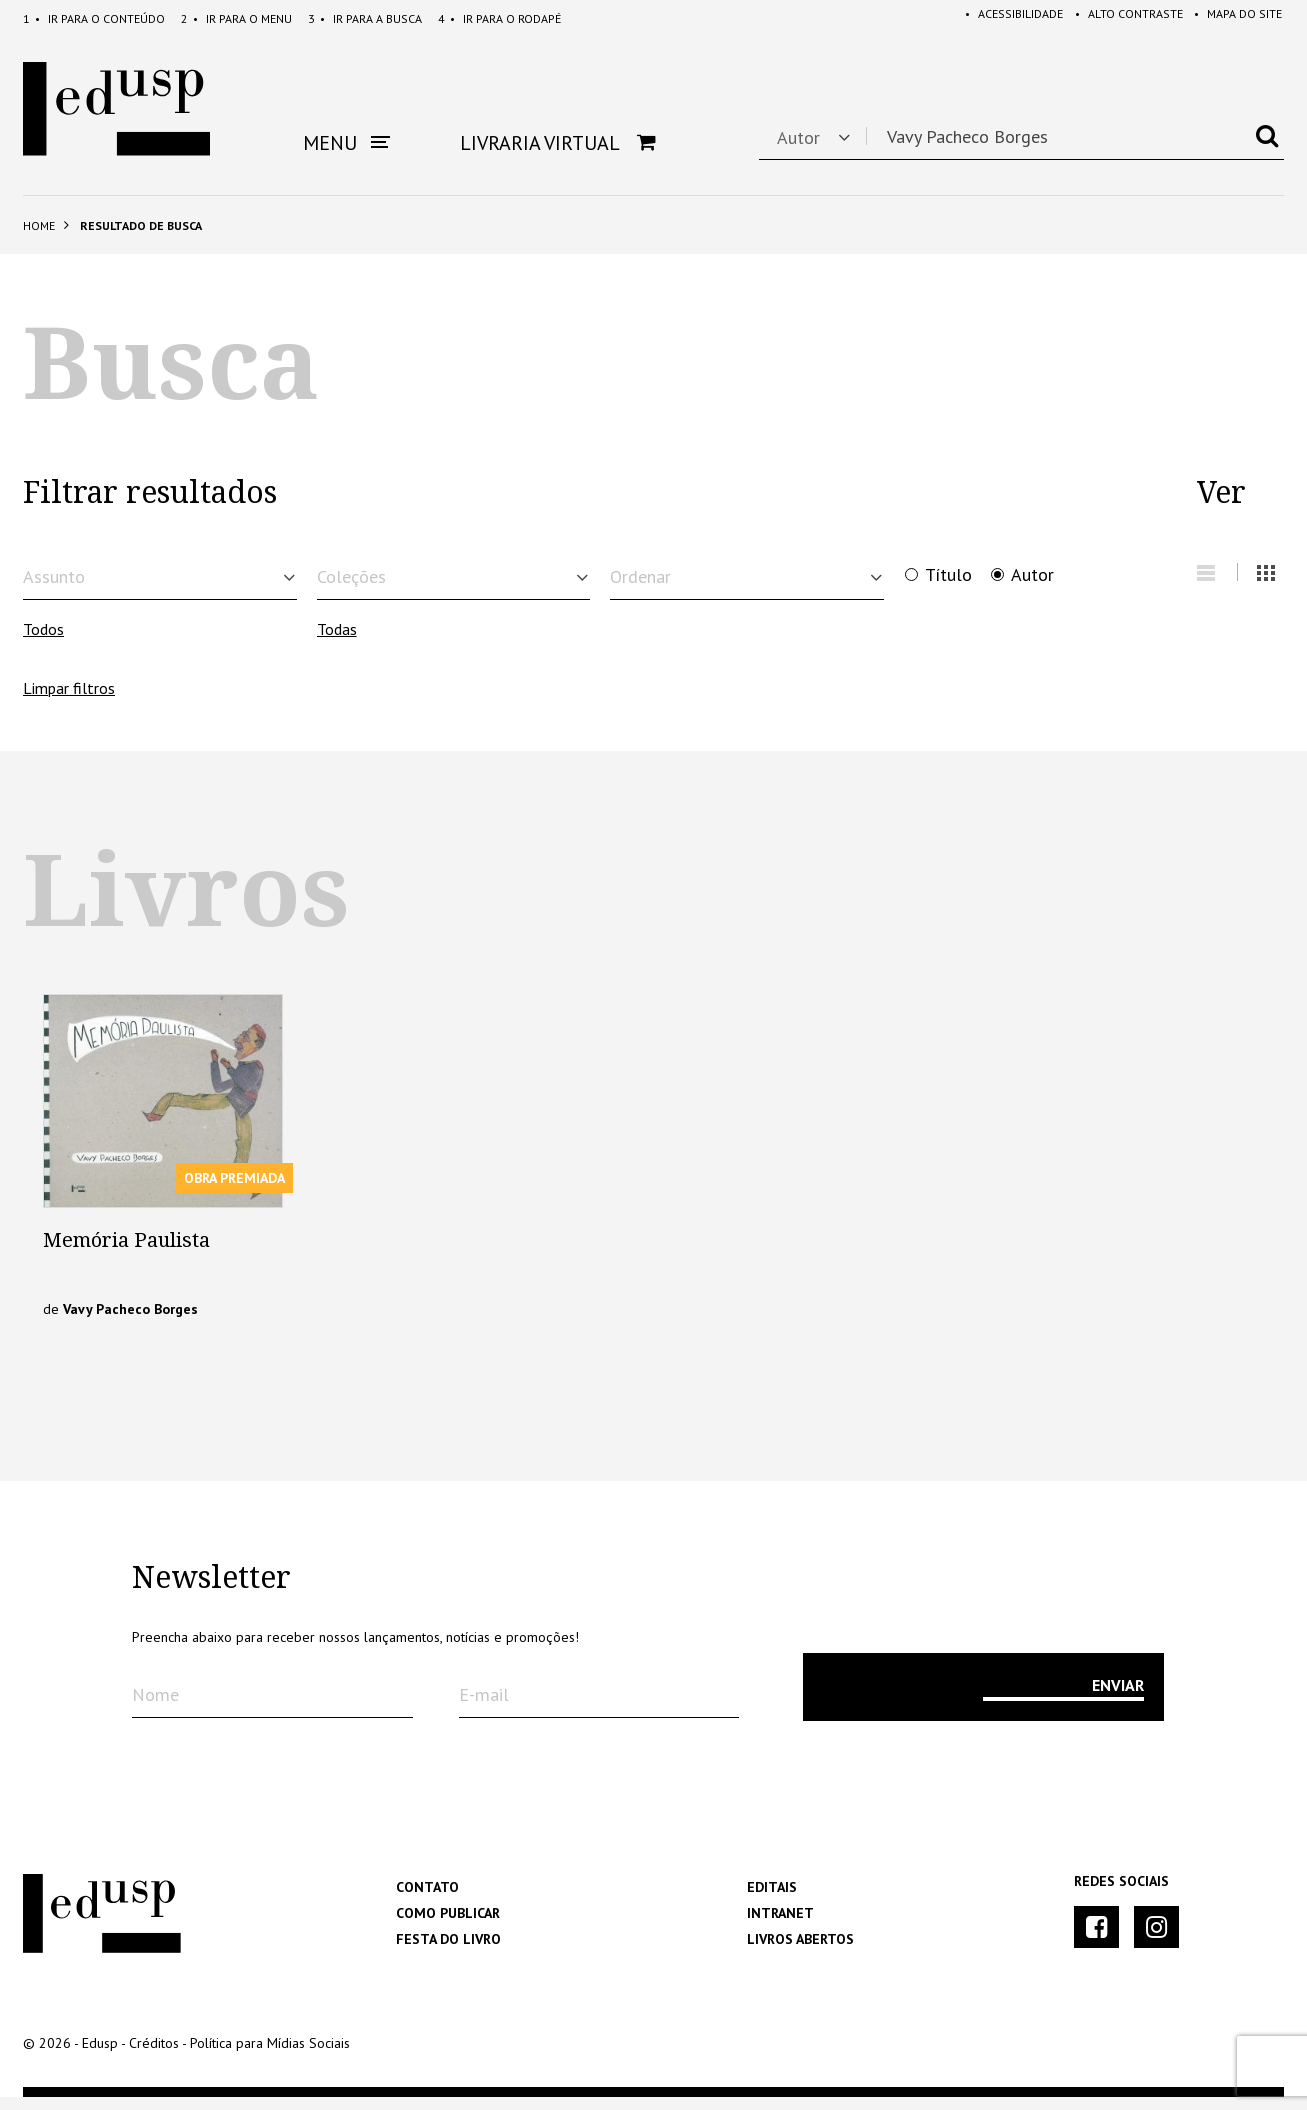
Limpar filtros (69, 700)
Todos (43, 642)
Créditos (154, 2056)
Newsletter (211, 1591)
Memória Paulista (126, 1253)
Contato (427, 1900)
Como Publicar (448, 1926)
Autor (1032, 575)
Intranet (780, 1926)
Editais (772, 1900)
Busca (365, 18)
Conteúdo (94, 18)
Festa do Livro (448, 1952)
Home (39, 225)
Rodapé (499, 18)
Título (948, 575)
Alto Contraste (1120, 18)
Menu (236, 18)
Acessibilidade (1001, 18)
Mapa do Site (1234, 18)
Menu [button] (346, 143)
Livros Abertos (800, 1952)
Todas (337, 642)
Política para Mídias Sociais (270, 2056)
